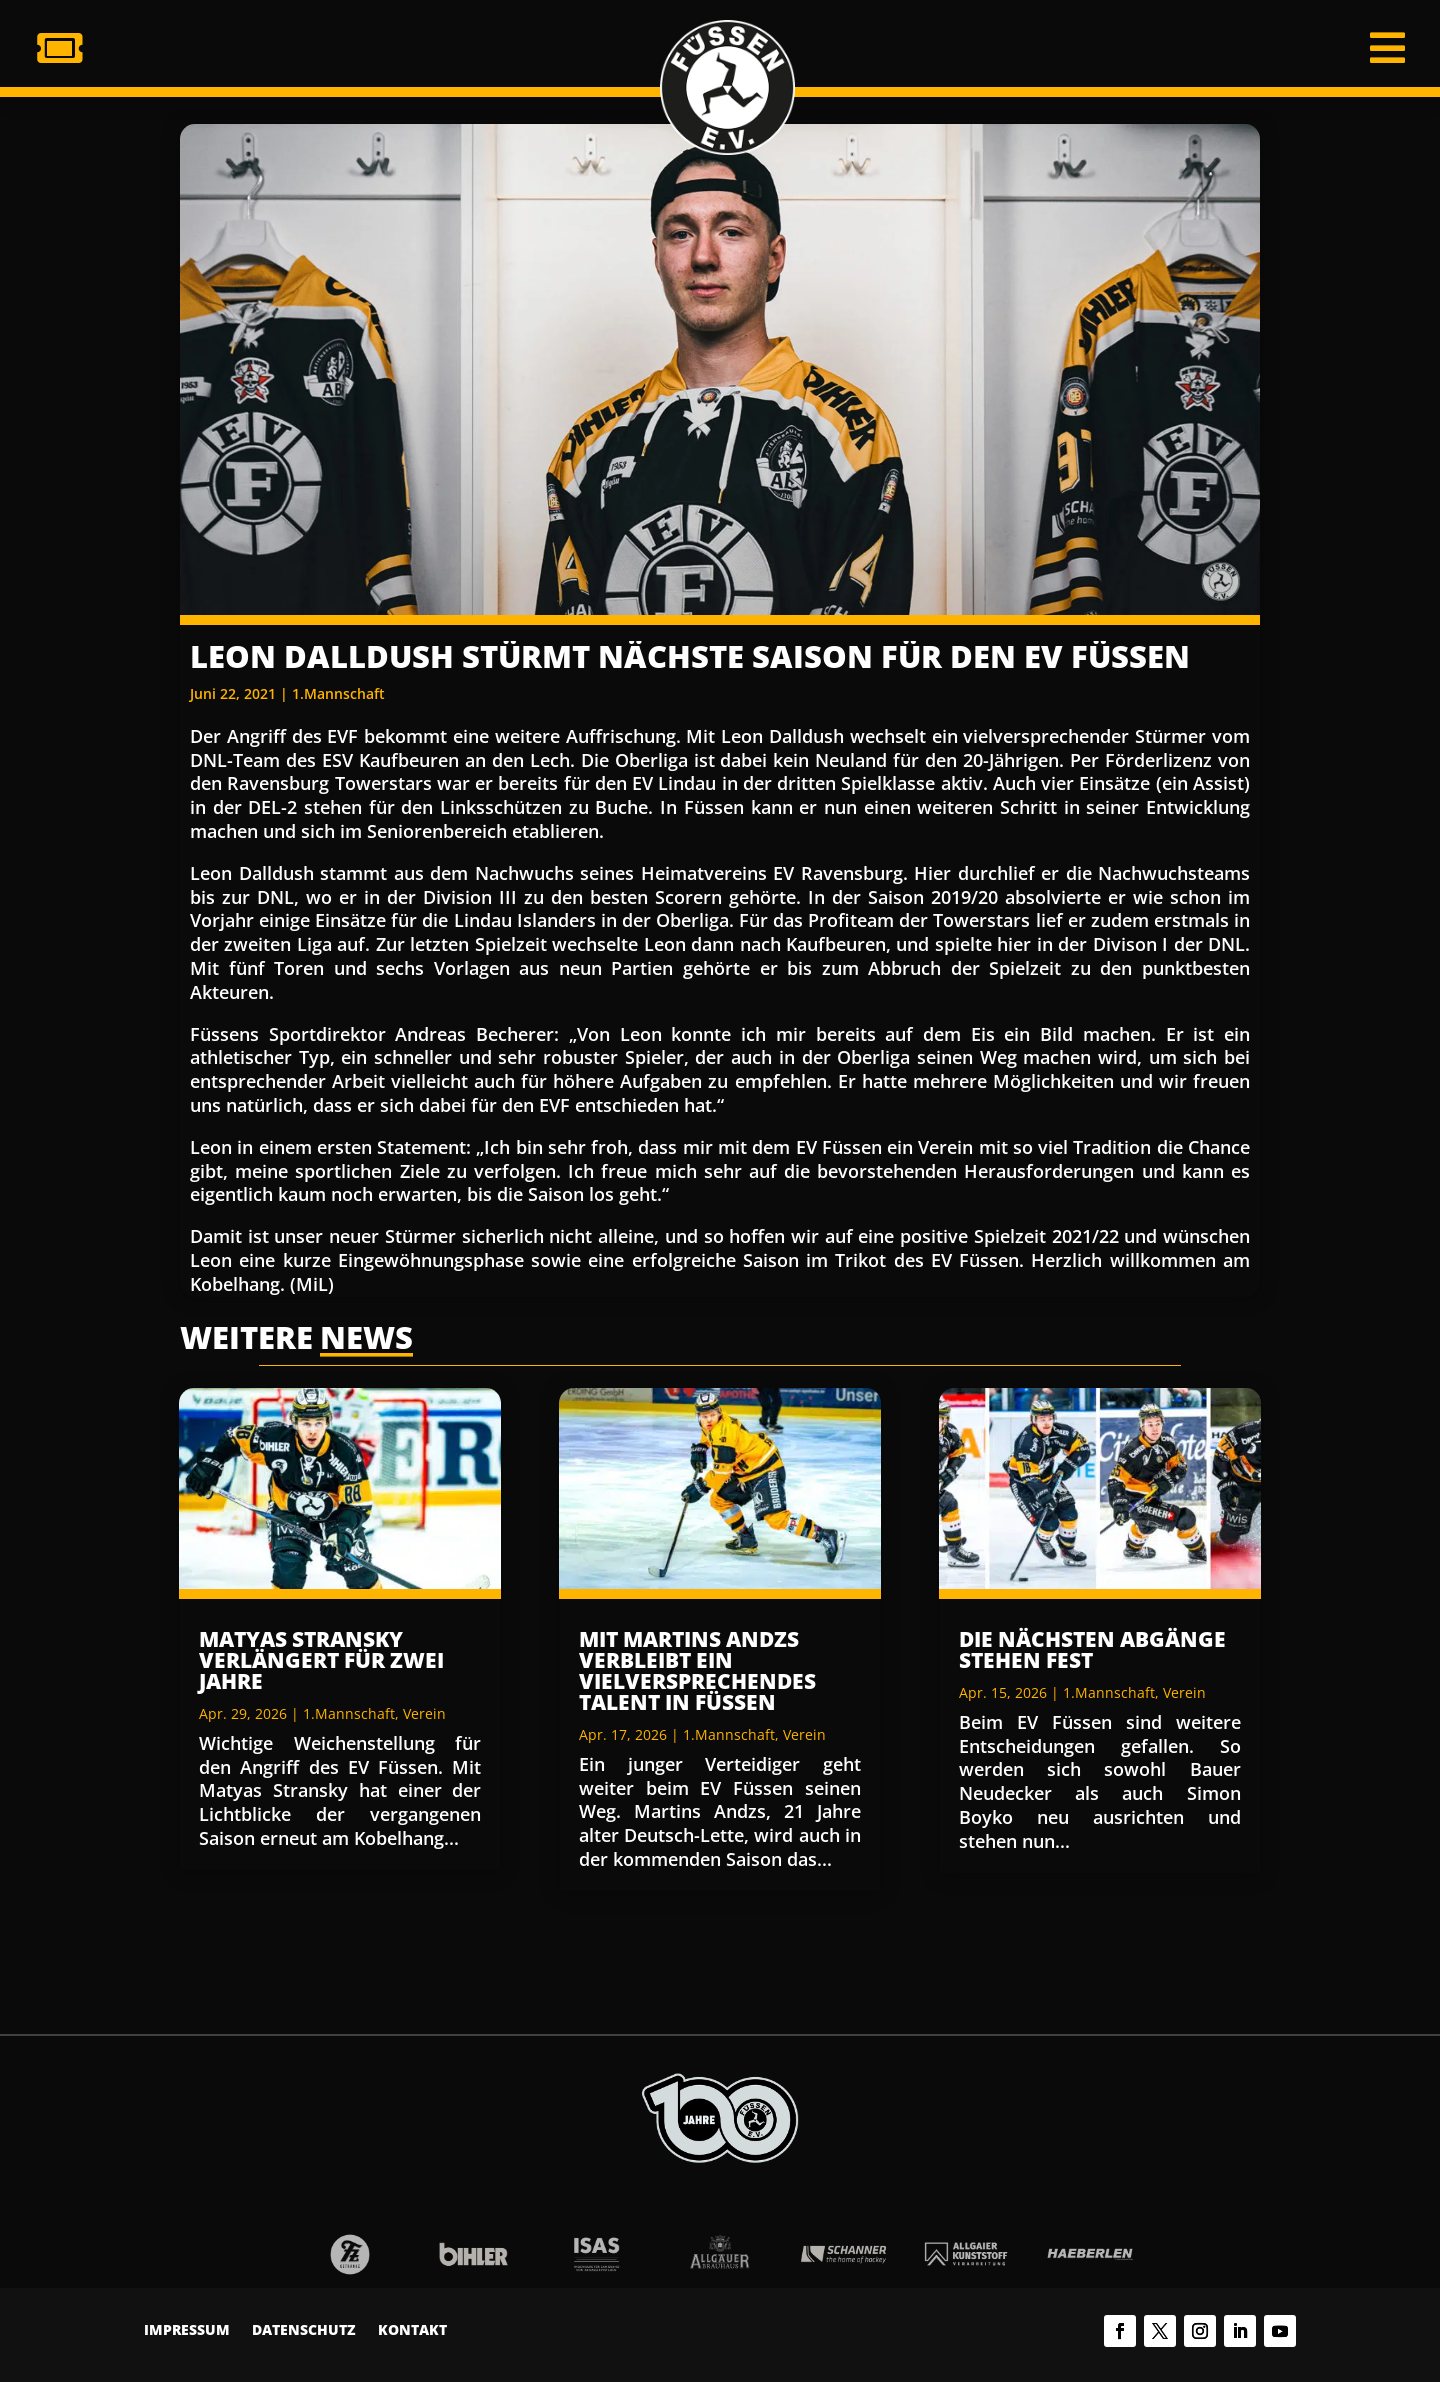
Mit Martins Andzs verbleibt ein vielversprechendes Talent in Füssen (697, 1670)
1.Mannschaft (338, 693)
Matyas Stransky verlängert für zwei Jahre (321, 1660)
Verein (424, 1713)
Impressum (187, 2331)
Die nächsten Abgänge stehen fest (1092, 1649)
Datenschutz (304, 2331)
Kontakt (412, 2331)
